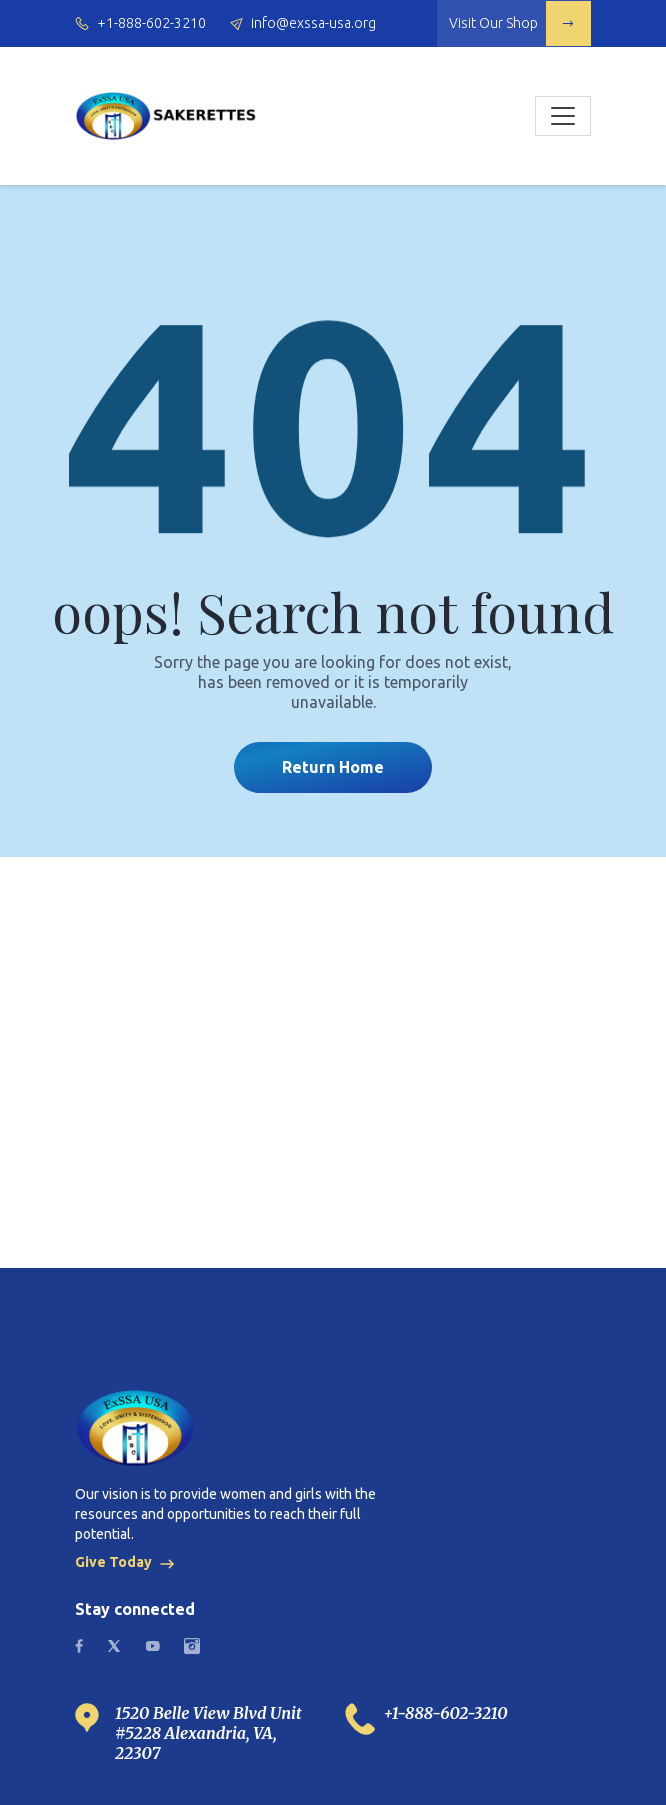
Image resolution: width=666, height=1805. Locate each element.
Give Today (127, 1562)
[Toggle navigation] (563, 116)
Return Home (333, 767)
